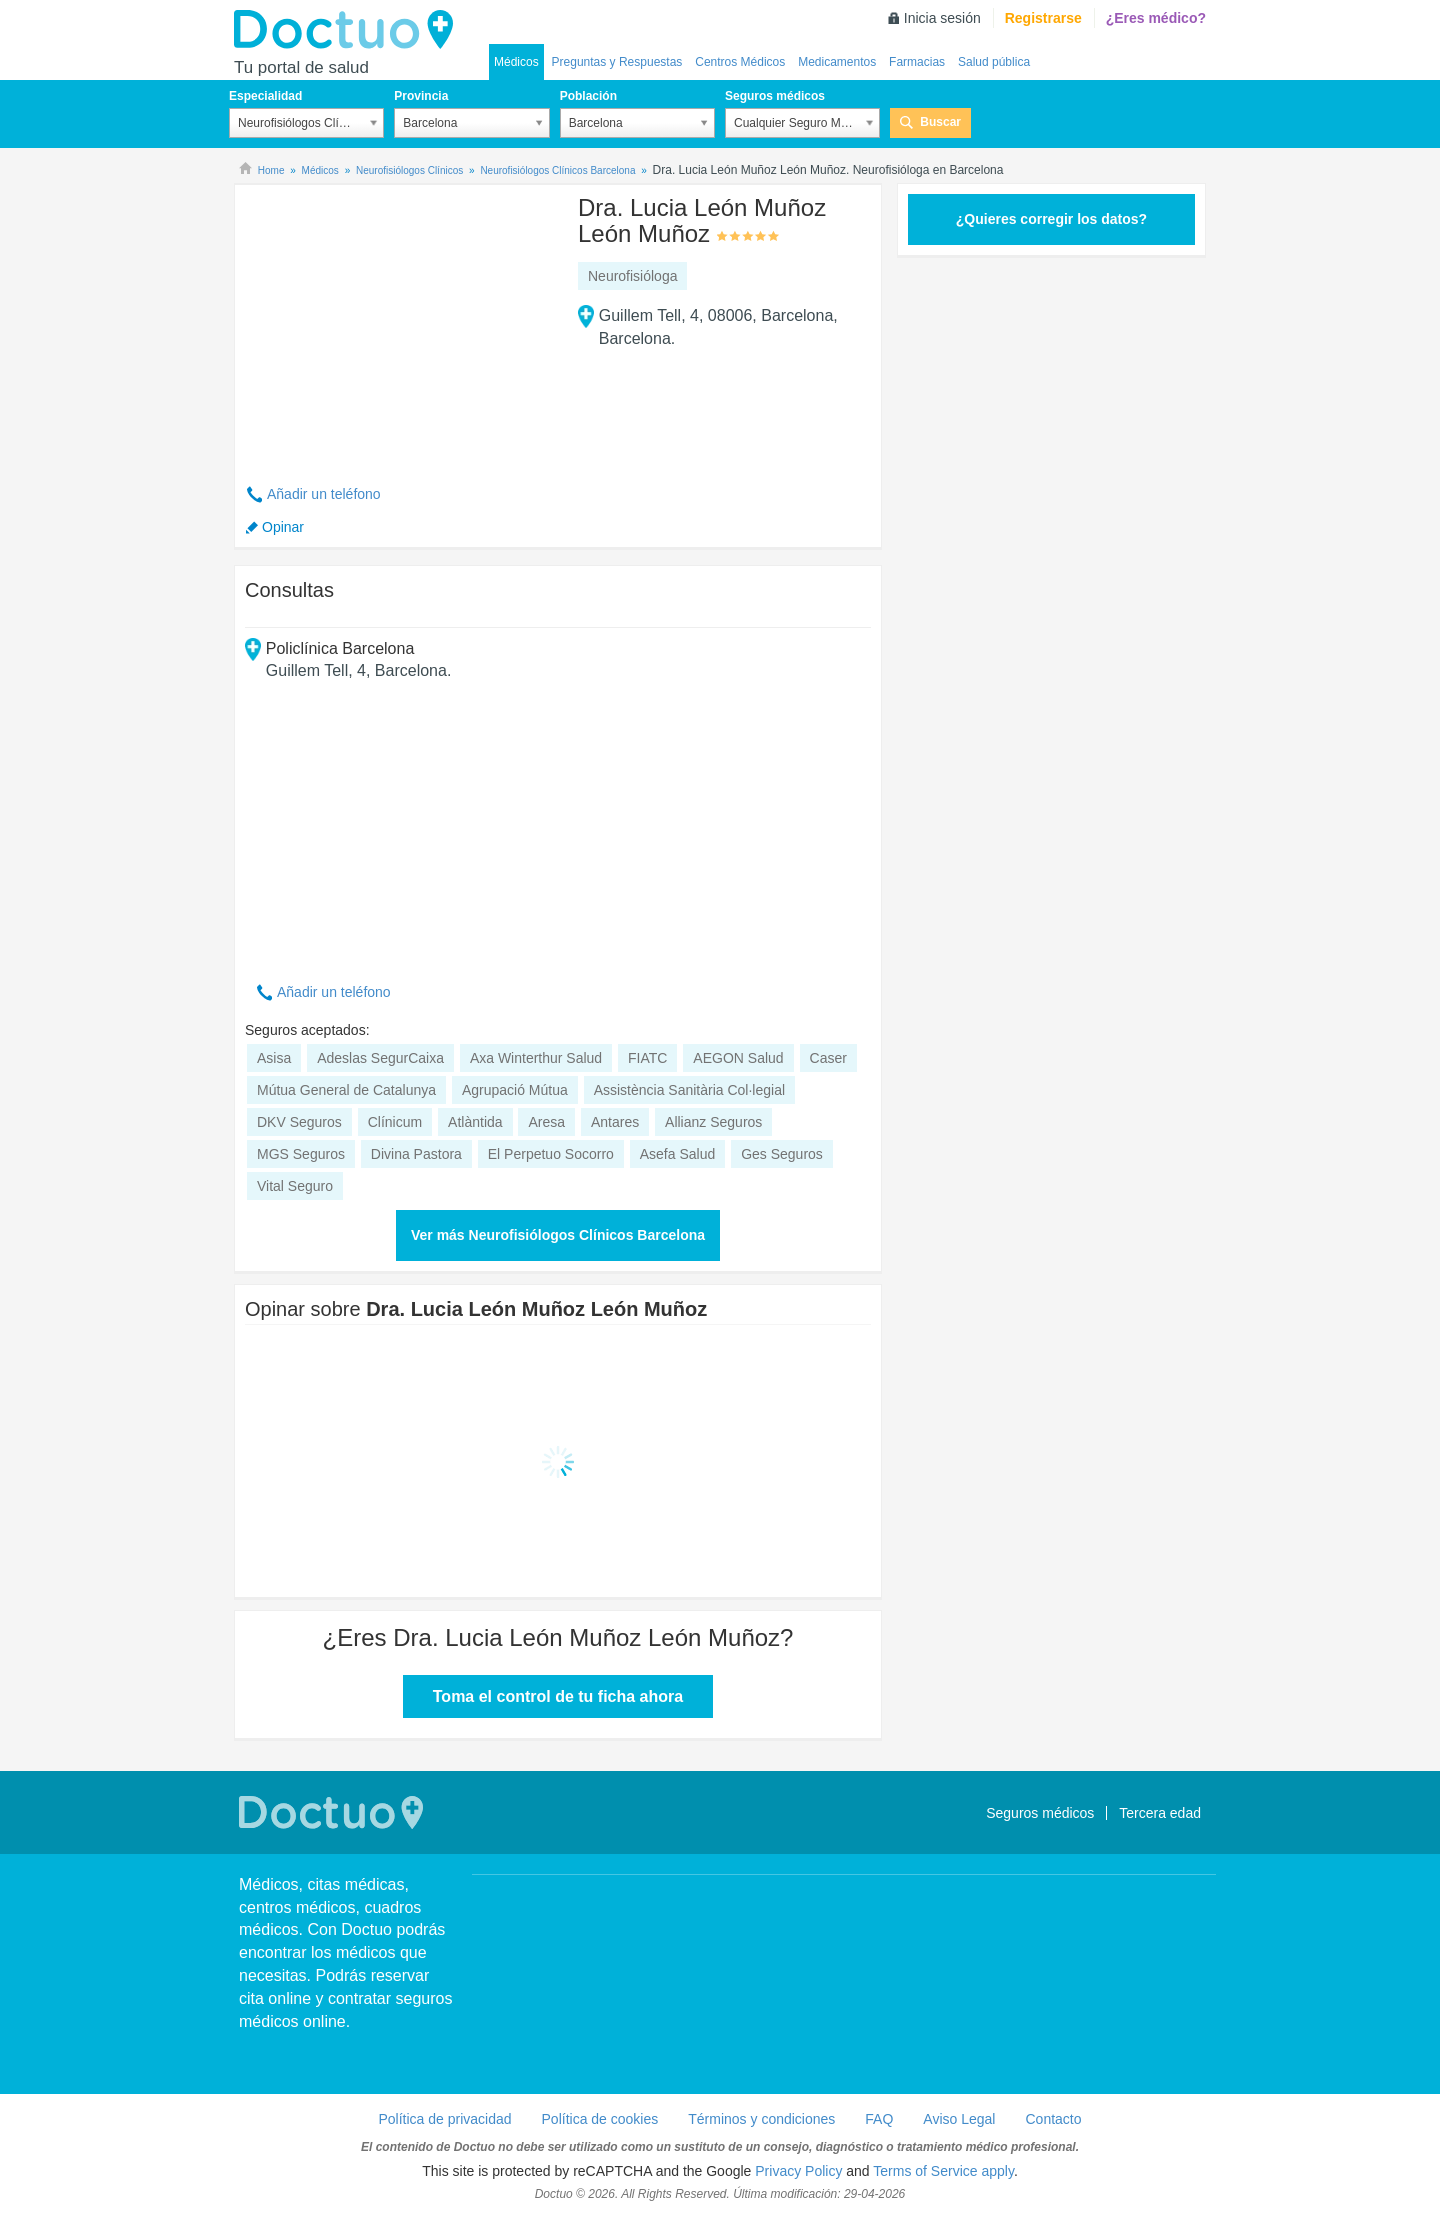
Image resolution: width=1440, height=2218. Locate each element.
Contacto (1053, 2119)
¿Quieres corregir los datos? (1051, 219)
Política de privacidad (444, 2119)
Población (588, 96)
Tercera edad (1160, 1813)
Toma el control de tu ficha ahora (558, 1696)
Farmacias (917, 62)
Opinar (283, 527)
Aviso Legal (959, 2119)
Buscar (940, 122)
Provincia (421, 96)
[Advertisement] (398, 323)
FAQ (879, 2119)
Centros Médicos (740, 62)
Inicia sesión (942, 18)
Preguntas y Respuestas (617, 62)
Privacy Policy (798, 2171)
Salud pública (994, 62)
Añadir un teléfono (324, 494)
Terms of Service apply (943, 2171)
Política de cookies (600, 2119)
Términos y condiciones (761, 2119)
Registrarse (1043, 18)
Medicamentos (837, 62)
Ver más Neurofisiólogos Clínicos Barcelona (558, 1235)
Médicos (516, 62)
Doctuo (349, 30)
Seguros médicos (775, 96)
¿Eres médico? (1156, 18)
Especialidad (265, 96)
